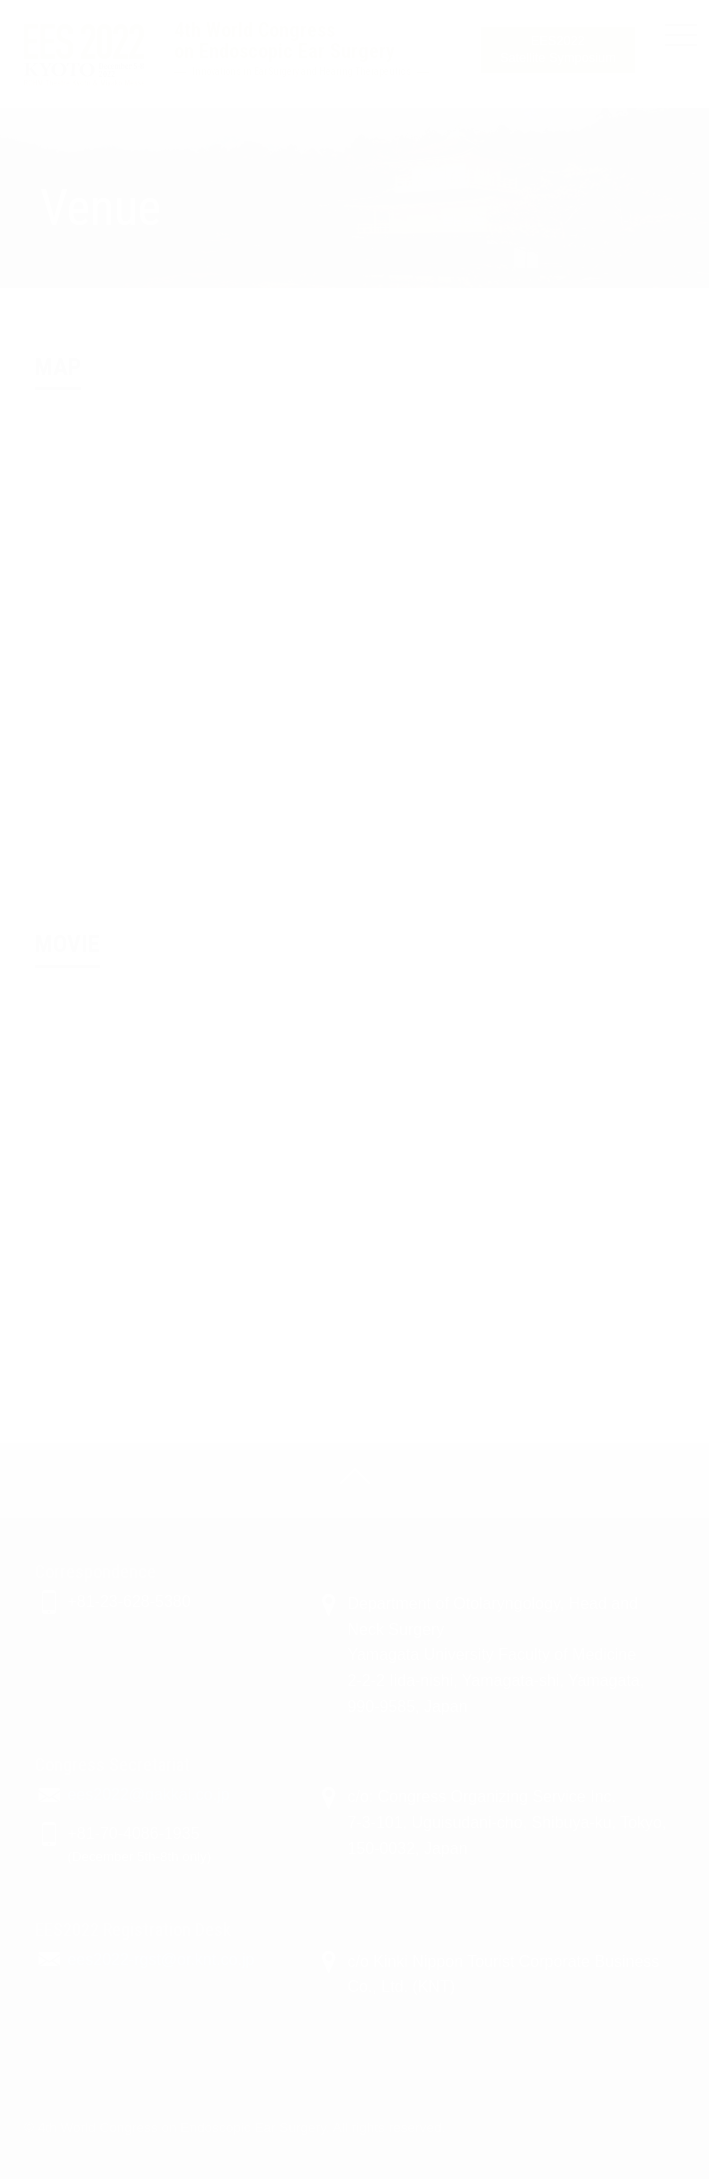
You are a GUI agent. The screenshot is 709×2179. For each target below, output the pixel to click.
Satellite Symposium (558, 49)
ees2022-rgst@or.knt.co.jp (160, 1959)
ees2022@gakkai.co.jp (148, 1794)
